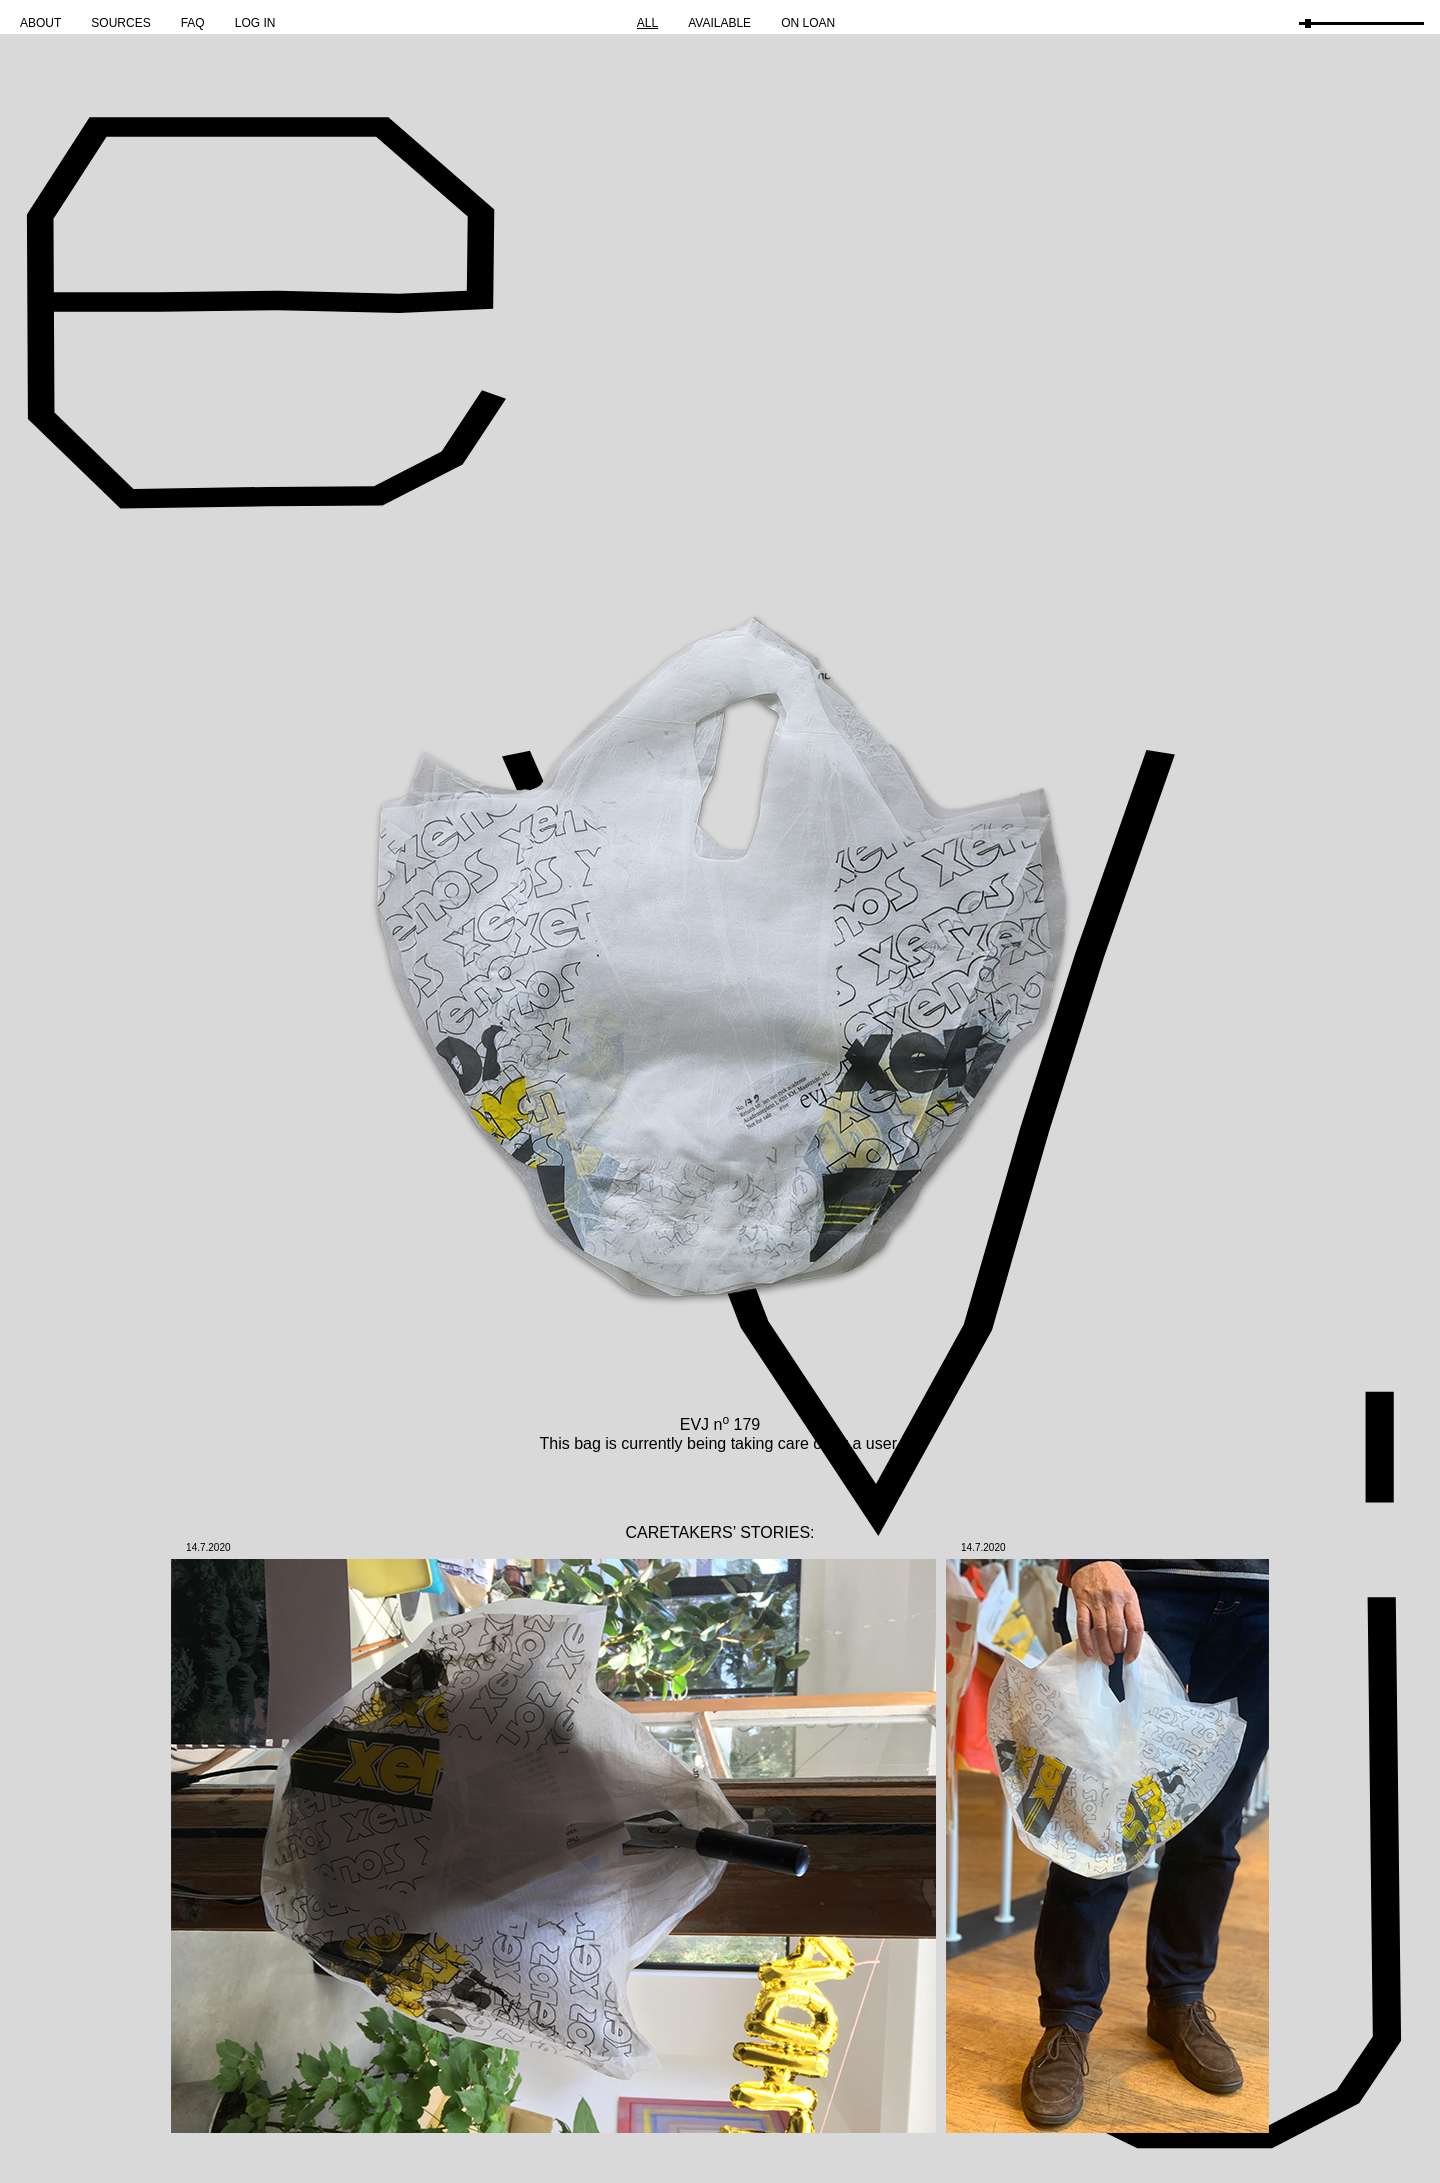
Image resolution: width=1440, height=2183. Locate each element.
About (40, 23)
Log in (255, 23)
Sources (120, 23)
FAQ (193, 23)
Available (719, 23)
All (647, 23)
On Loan (808, 23)
